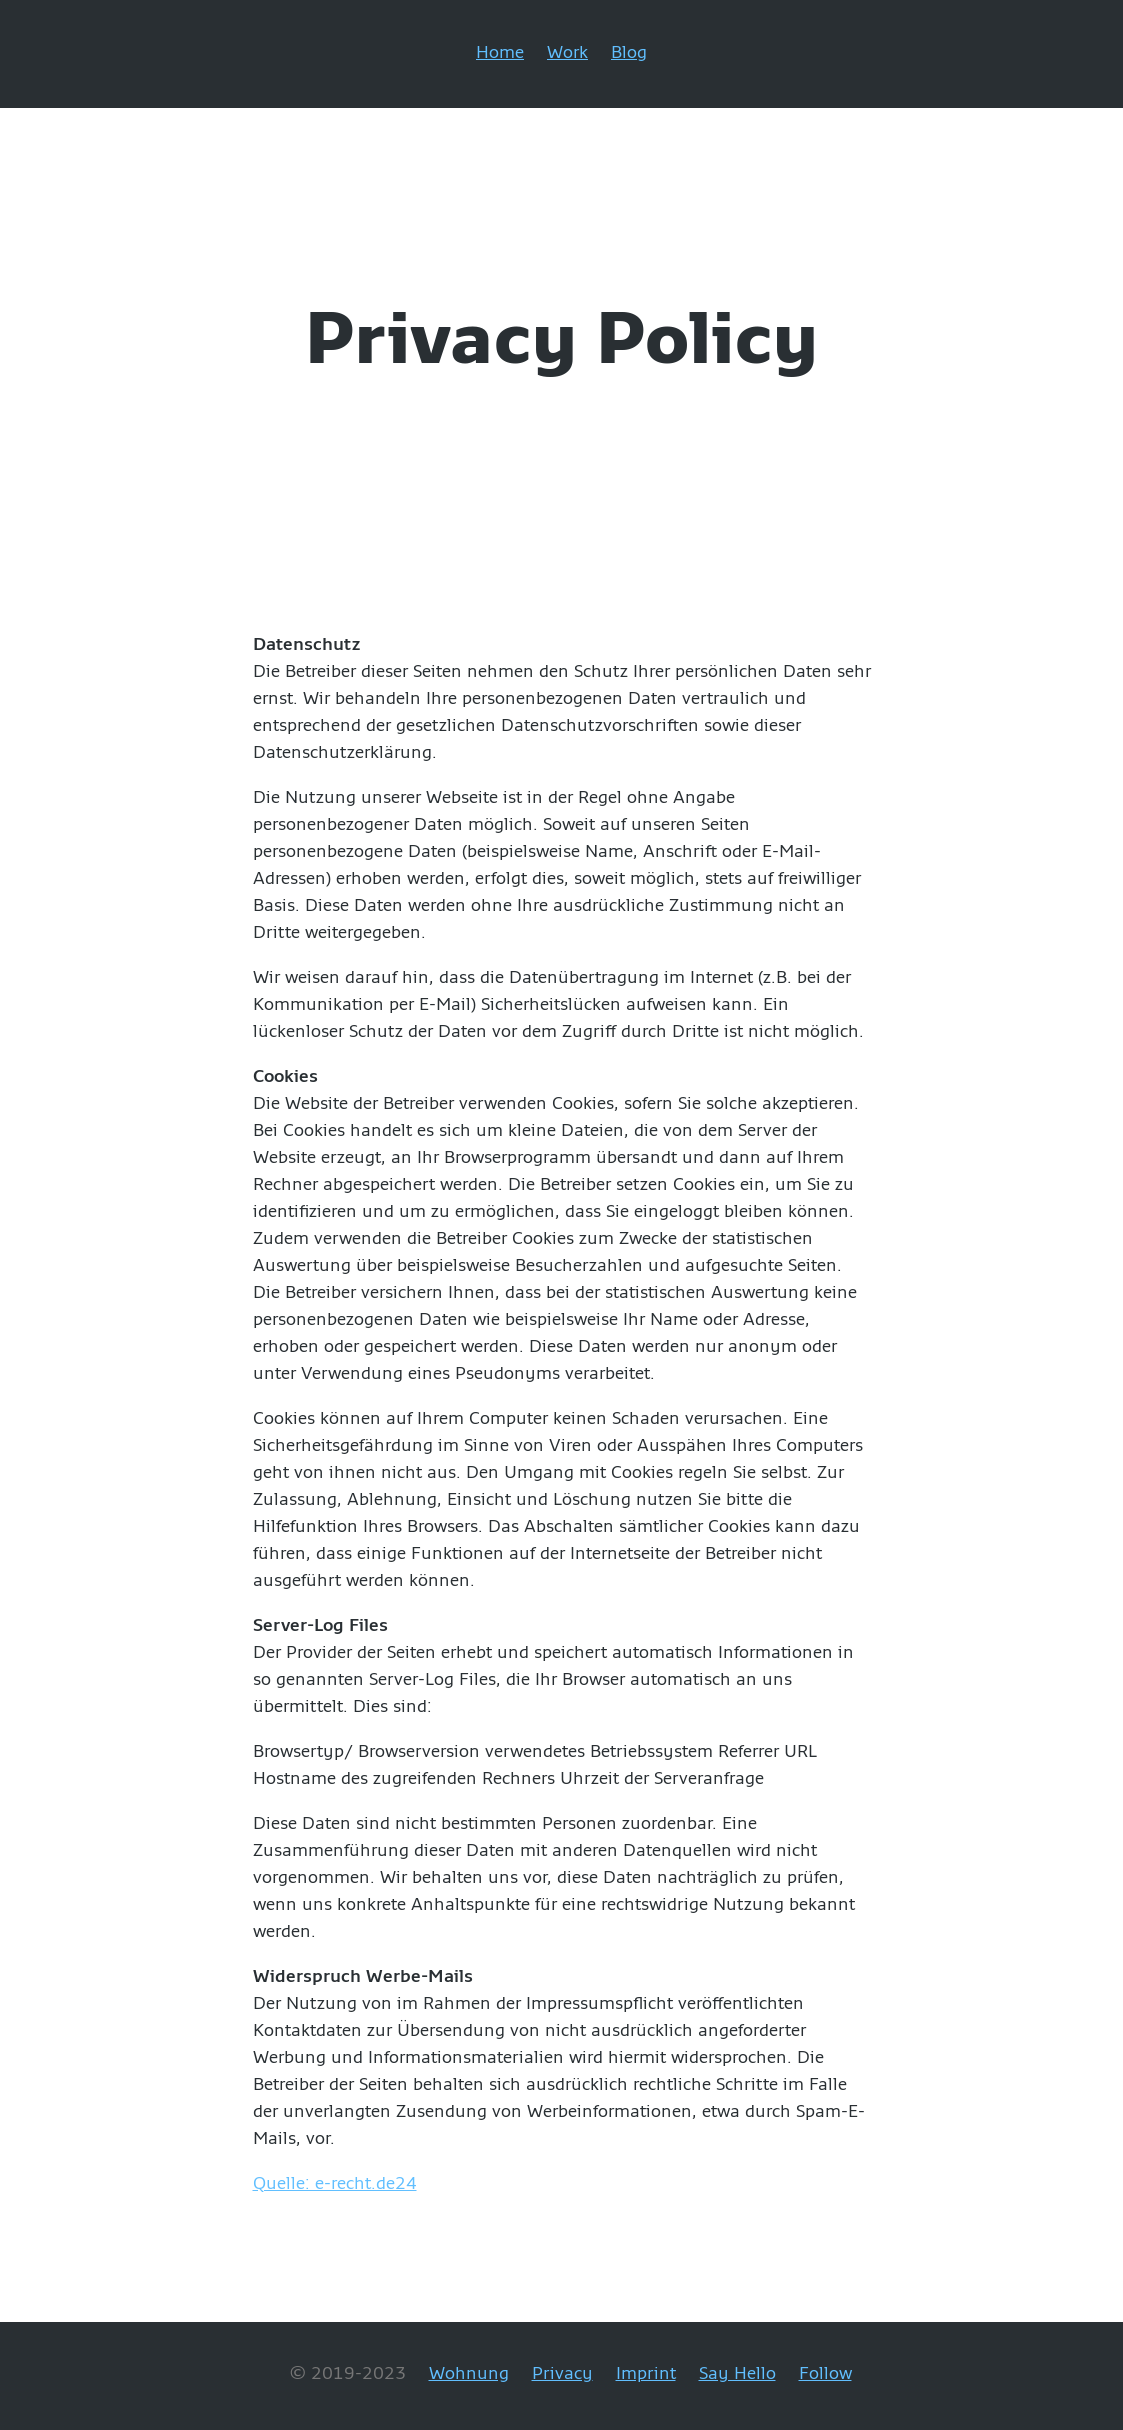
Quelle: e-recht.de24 (335, 2182)
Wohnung (469, 2372)
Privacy (562, 2372)
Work (567, 51)
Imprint (646, 2372)
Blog (629, 51)
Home (500, 51)
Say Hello (737, 2372)
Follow (825, 2372)
